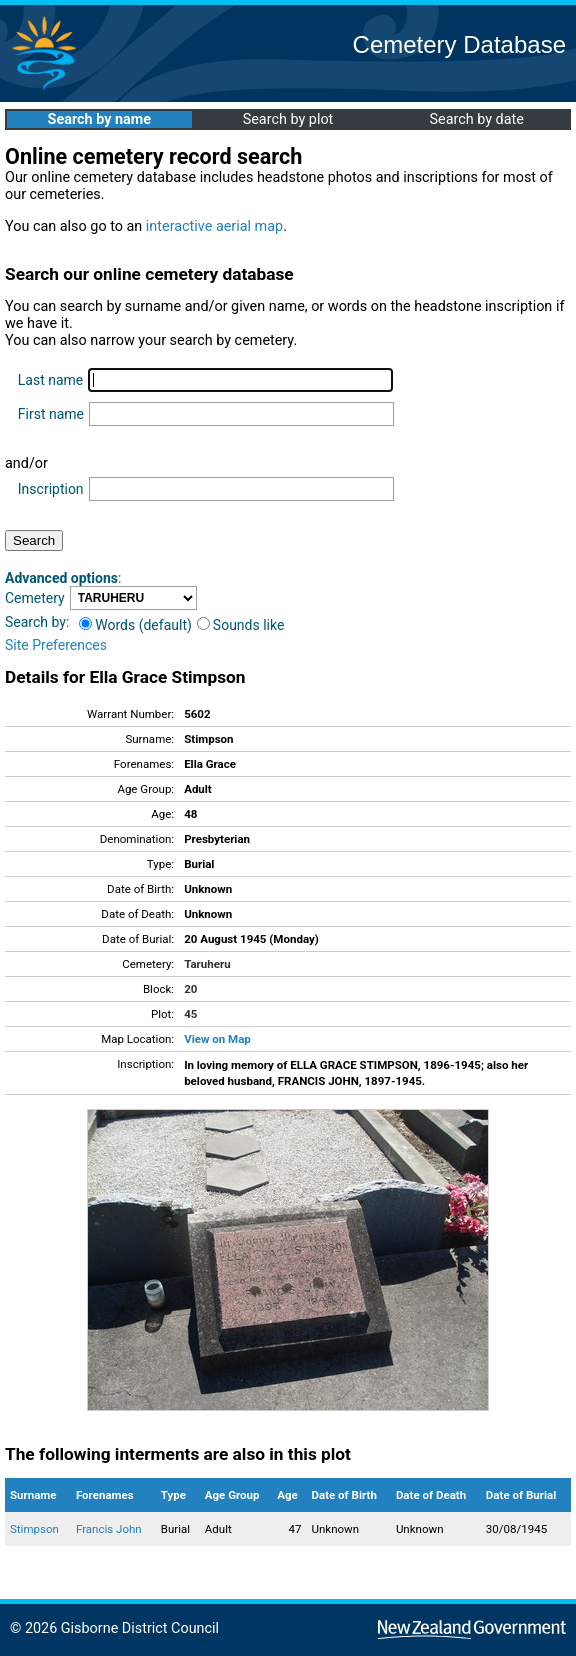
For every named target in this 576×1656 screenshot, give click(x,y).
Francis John (109, 1529)
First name (51, 414)
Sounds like (241, 625)
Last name (50, 380)
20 (190, 989)
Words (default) (135, 625)
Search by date (476, 119)
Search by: (37, 622)
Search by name (99, 119)
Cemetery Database (459, 44)
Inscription (51, 489)
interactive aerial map (214, 226)
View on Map (217, 1039)
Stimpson (34, 1529)
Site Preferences (56, 645)
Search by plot (288, 119)
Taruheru (207, 964)
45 (190, 1014)
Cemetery (35, 598)
